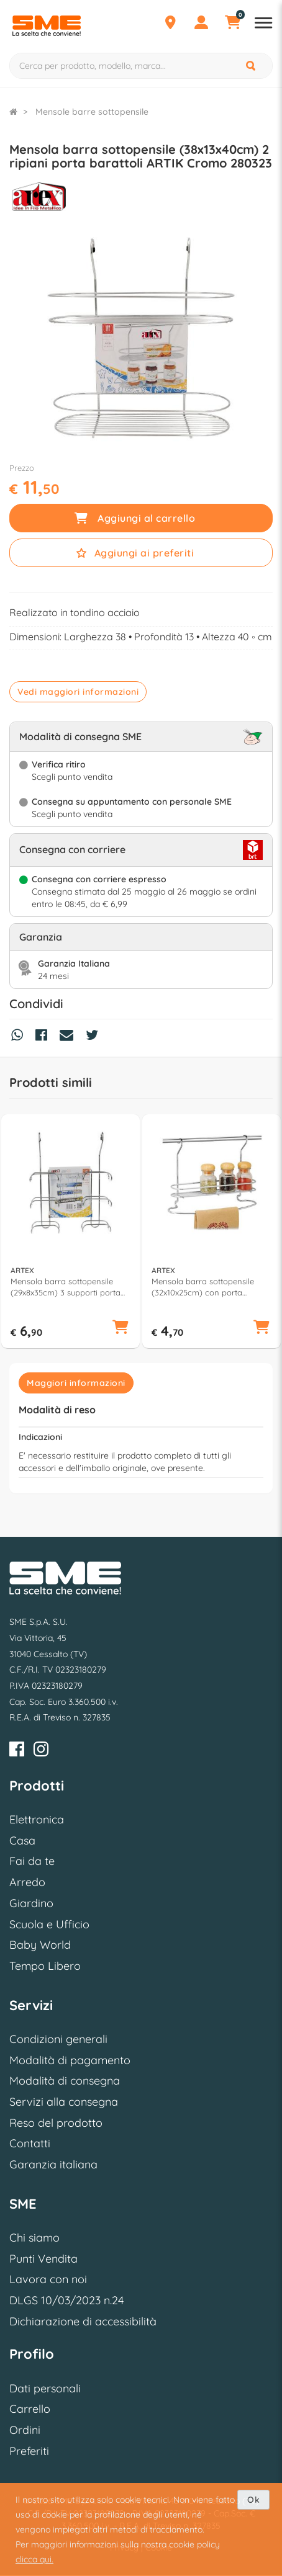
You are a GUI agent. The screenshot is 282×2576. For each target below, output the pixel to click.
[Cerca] (251, 65)
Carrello (29, 2409)
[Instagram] (41, 1751)
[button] (120, 1328)
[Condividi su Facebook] (44, 1036)
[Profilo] (201, 24)
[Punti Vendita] (170, 24)
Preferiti (29, 2451)
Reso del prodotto (55, 2123)
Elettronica (36, 1819)
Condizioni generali (58, 2039)
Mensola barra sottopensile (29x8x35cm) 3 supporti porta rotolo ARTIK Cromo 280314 (66, 1287)
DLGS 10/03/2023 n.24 (66, 2300)
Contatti (29, 2143)
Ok (253, 2499)
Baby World (40, 1945)
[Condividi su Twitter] (95, 1036)
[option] (70, 1231)
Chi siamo (34, 2237)
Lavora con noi (48, 2279)
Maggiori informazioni (76, 1383)
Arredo (27, 1882)
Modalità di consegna (64, 2080)
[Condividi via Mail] (70, 1036)
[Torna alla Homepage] (13, 111)
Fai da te (32, 1861)
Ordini (24, 2430)
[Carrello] (232, 24)
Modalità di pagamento (69, 2060)
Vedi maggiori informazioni (78, 691)
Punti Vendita (43, 2259)
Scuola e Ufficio (49, 1924)
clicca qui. (34, 2559)
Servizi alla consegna (63, 2102)
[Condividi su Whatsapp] (20, 1036)
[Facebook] (16, 1751)
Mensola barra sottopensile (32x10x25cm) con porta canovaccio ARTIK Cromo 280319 (203, 1287)
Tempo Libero (45, 1966)
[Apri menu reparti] (263, 24)
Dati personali (45, 2388)
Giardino (31, 1903)
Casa (22, 1840)
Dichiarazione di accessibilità (83, 2321)
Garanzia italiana (53, 2164)
